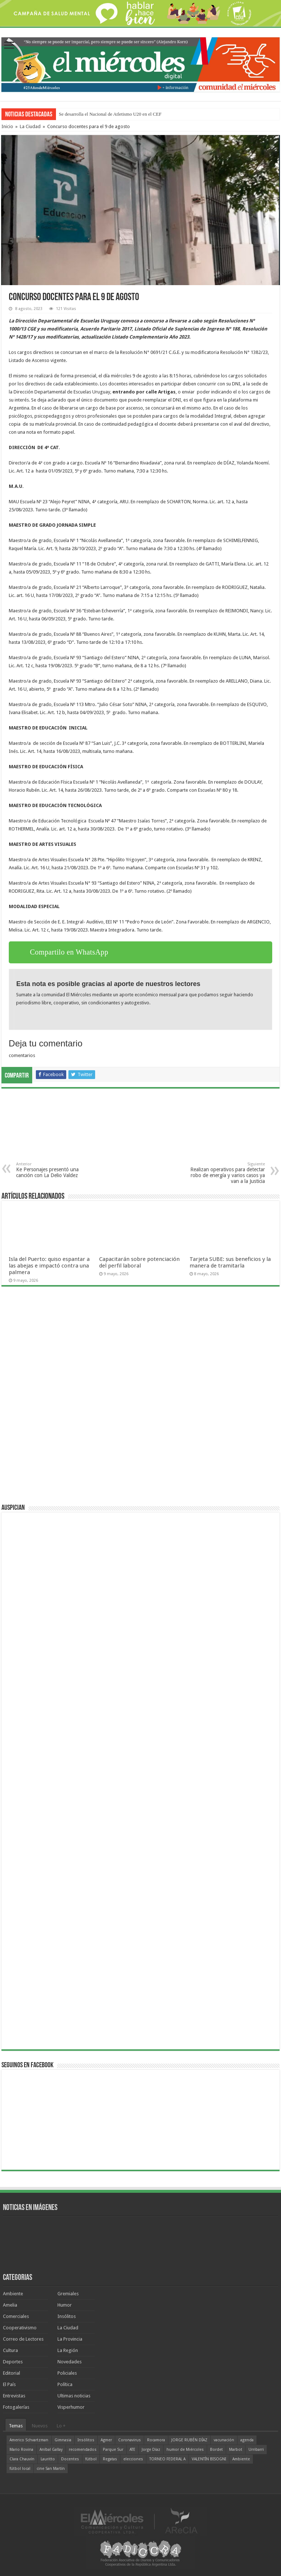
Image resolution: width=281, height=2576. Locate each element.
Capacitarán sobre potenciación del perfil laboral (139, 1262)
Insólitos (66, 2316)
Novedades (69, 2361)
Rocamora (156, 2440)
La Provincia (69, 2339)
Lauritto (48, 2459)
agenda (247, 2440)
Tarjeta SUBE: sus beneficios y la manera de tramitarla (230, 1262)
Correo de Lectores (23, 2339)
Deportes (13, 2361)
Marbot (235, 2449)
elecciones (133, 2459)
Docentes (70, 2459)
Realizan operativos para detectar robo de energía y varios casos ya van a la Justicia (227, 1173)
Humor (64, 2305)
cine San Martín (51, 2468)
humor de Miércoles (185, 2449)
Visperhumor (71, 2407)
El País (9, 2384)
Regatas (110, 2459)
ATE (132, 2449)
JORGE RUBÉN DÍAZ (189, 2440)
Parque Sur (113, 2449)
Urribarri (256, 2449)
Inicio (7, 126)
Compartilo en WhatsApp (69, 952)
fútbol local (20, 2468)
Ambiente (13, 2293)
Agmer (106, 2440)
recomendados (83, 2449)
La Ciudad (30, 126)
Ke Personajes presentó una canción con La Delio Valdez (53, 1170)
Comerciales (16, 2316)
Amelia (10, 2305)
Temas (16, 2425)
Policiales (67, 2373)
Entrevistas (14, 2395)
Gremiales (68, 2293)
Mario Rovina (21, 2449)
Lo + (61, 2425)
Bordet (216, 2449)
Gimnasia (63, 2440)
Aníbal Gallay (51, 2449)
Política (64, 2384)
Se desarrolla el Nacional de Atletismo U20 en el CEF (110, 114)
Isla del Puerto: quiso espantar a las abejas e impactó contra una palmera (49, 1266)
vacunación (224, 2440)
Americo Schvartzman (29, 2440)
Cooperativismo (20, 2327)
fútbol (91, 2459)
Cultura (10, 2350)
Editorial (11, 2373)
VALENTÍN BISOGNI (209, 2459)
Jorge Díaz (151, 2449)
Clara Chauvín (22, 2459)
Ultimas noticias (73, 2395)
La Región (67, 2350)
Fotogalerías (16, 2407)
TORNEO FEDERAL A (167, 2459)
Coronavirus (129, 2440)
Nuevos (40, 2425)
